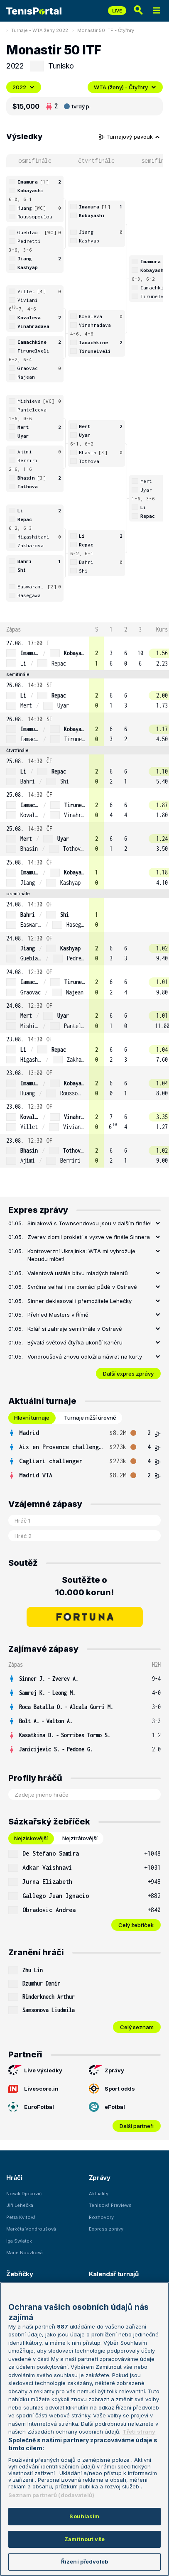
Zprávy (106, 2070)
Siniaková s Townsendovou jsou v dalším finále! (89, 1223)
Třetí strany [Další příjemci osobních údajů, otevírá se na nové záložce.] (138, 2431)
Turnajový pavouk (129, 136)
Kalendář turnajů (114, 2274)
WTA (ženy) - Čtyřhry (125, 87)
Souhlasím (84, 2516)
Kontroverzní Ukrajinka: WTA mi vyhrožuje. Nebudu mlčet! (82, 1255)
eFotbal (107, 2107)
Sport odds (112, 2089)
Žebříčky (19, 2274)
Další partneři (137, 2126)
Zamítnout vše (84, 2539)
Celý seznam (137, 2027)
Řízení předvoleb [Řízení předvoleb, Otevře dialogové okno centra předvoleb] (84, 2561)
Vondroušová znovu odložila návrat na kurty (84, 1356)
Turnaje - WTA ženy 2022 (39, 30)
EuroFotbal (31, 2107)
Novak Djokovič (24, 2193)
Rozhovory (101, 2217)
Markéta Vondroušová (31, 2229)
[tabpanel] (84, 1454)
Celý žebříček (136, 1925)
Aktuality (98, 2193)
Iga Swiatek (19, 2241)
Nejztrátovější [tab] (80, 1838)
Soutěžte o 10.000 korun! (84, 1586)
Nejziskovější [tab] (31, 1838)
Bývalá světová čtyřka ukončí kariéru (74, 1342)
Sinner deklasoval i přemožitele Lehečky (79, 1301)
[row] (84, 653)
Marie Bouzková (24, 2252)
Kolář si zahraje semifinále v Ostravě (74, 1328)
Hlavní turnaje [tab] (31, 1417)
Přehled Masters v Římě (57, 1314)
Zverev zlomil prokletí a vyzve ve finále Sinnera (88, 1237)
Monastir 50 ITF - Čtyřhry (105, 30)
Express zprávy (106, 2229)
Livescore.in (33, 2088)
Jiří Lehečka (19, 2205)
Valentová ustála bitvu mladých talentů (77, 1273)
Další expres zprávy (128, 1373)
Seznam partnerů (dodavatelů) (51, 2495)
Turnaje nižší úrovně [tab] (90, 1417)
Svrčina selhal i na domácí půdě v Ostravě (82, 1286)
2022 (23, 87)
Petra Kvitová (21, 2217)
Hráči (14, 2178)
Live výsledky (35, 2070)
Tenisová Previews (110, 2205)
